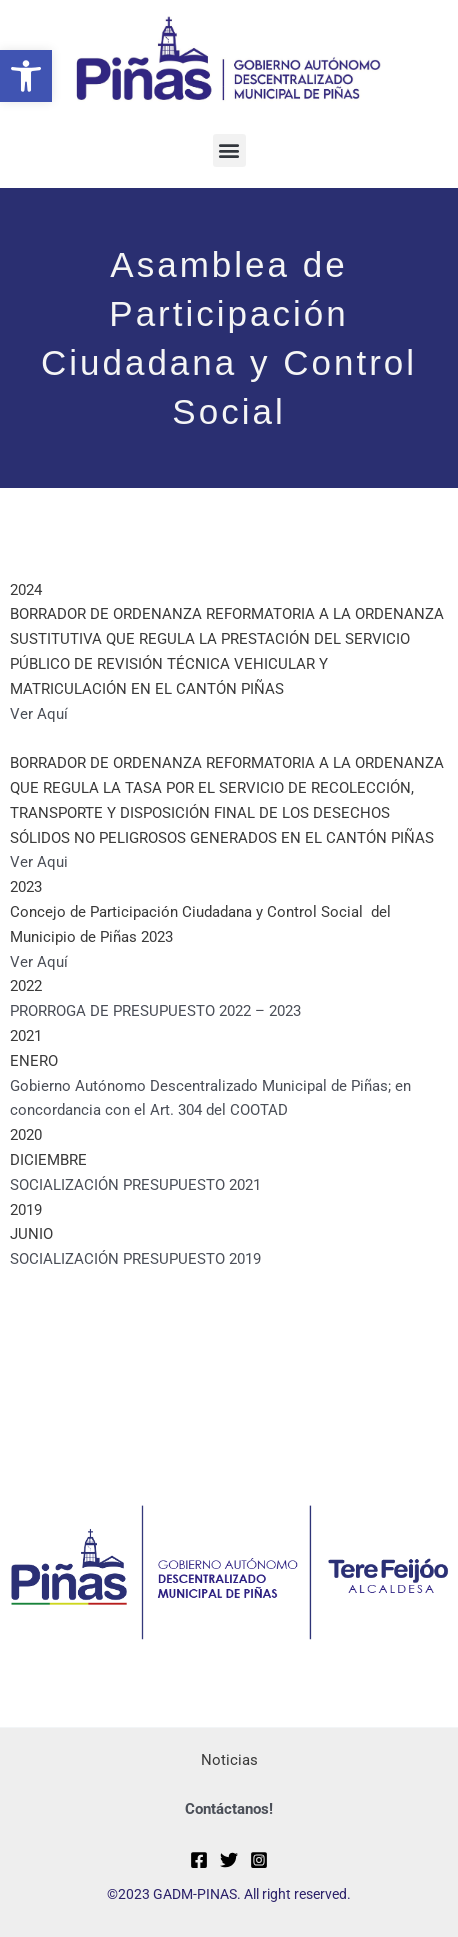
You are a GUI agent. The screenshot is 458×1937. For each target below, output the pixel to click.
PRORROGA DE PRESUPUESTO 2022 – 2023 (155, 1011)
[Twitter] (229, 1860)
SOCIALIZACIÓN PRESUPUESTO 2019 (135, 1259)
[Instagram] (259, 1860)
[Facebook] (199, 1860)
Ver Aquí (39, 714)
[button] (26, 76)
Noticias (229, 1760)
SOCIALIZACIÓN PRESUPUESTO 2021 (135, 1185)
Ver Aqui (39, 862)
